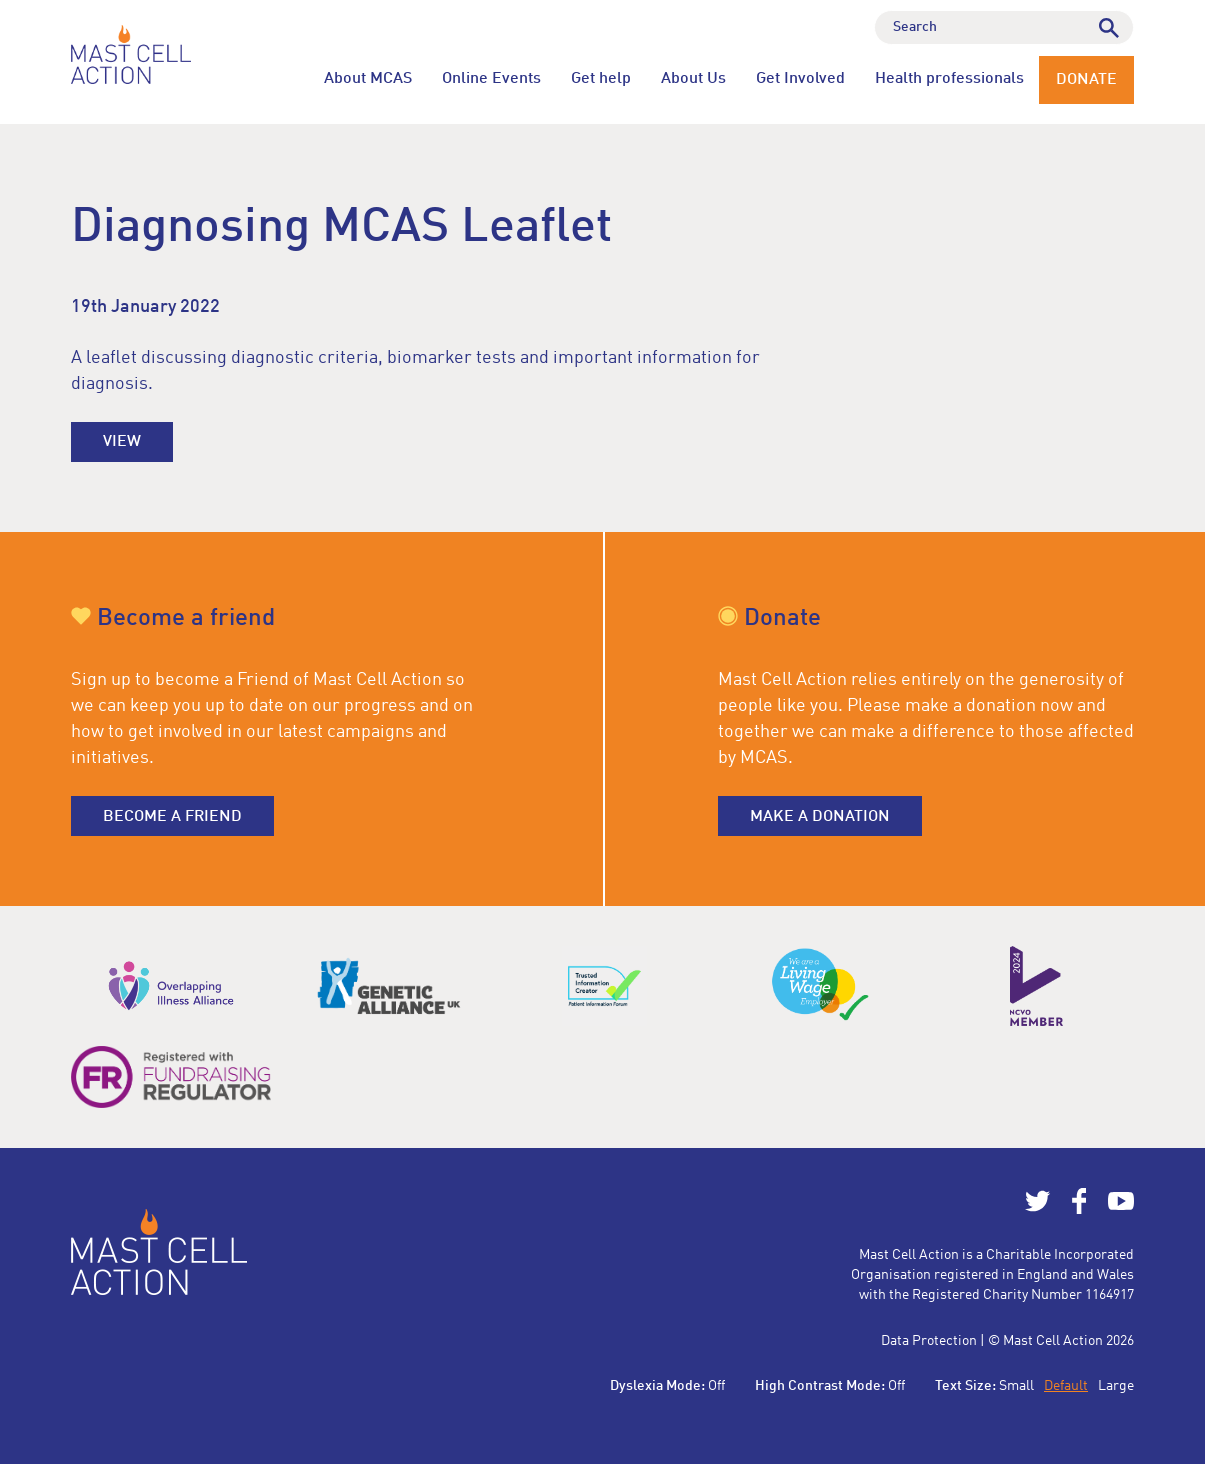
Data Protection (929, 1341)
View (122, 442)
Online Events (491, 79)
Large (1116, 1386)
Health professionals (949, 79)
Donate (1086, 80)
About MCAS (368, 79)
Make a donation (820, 817)
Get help (601, 79)
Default (1066, 1386)
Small (1016, 1386)
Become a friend (172, 817)
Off (716, 1386)
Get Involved (800, 79)
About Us (693, 79)
